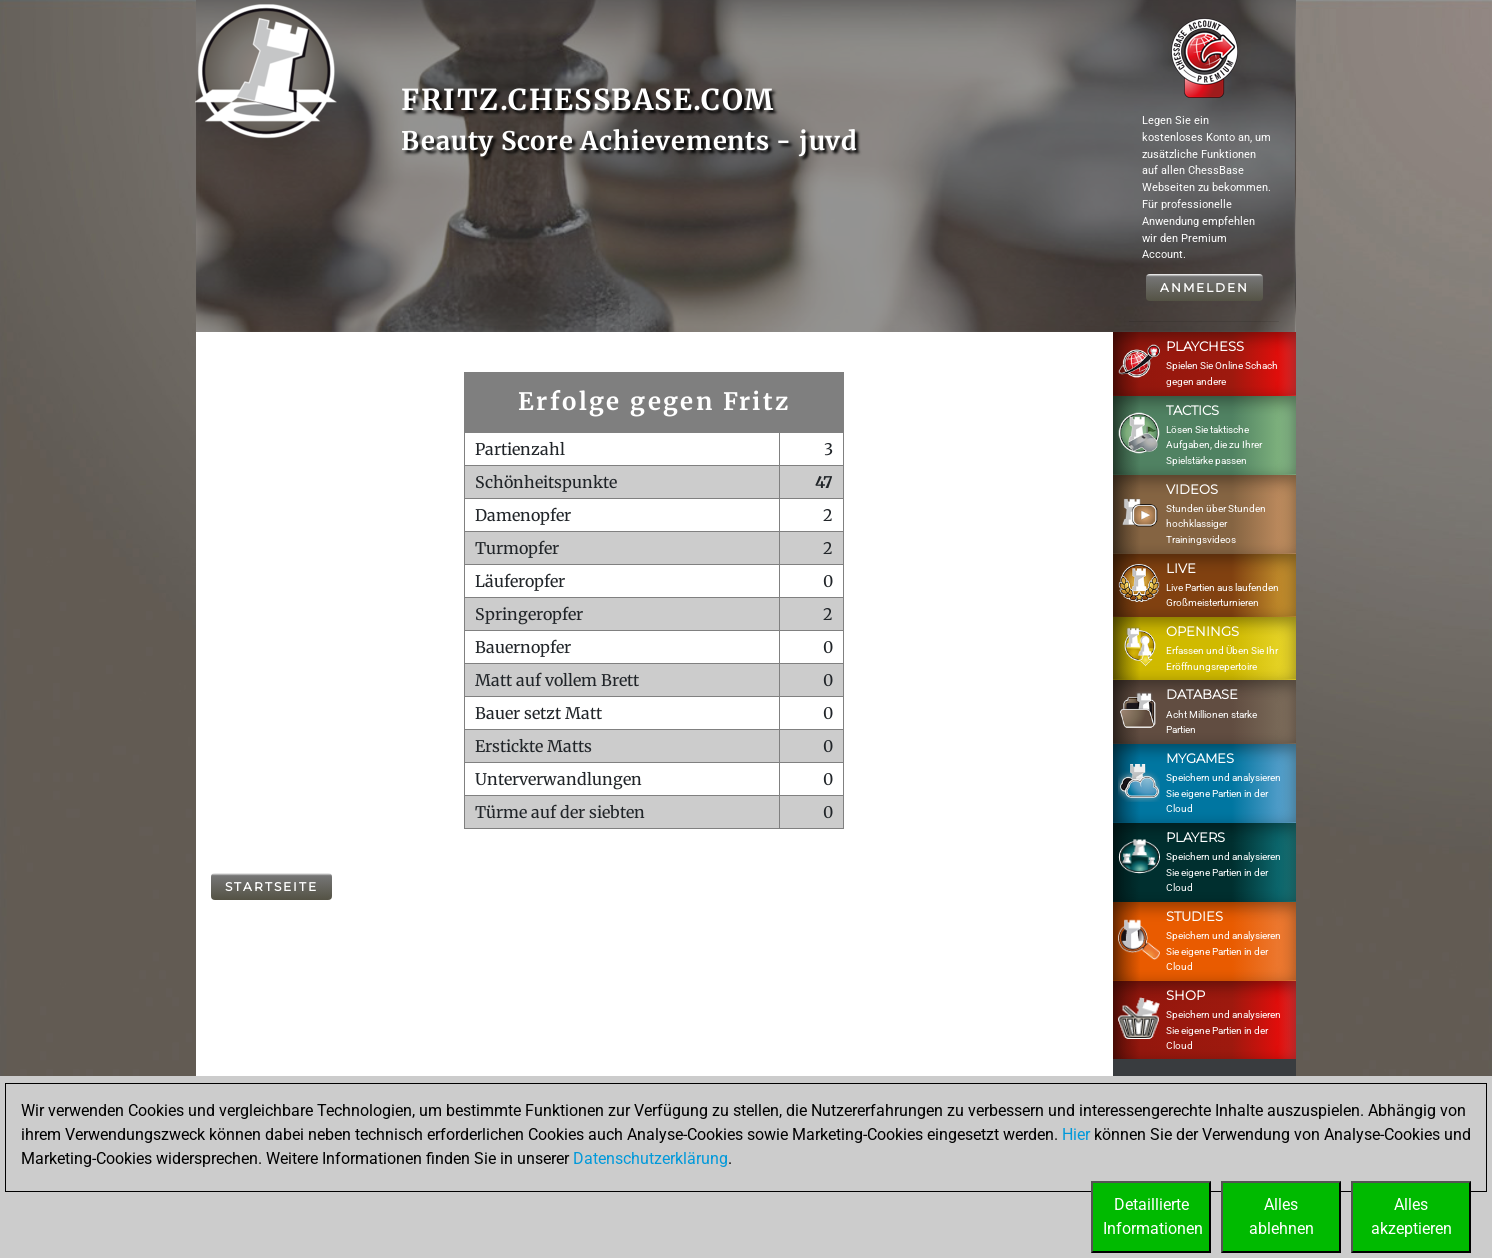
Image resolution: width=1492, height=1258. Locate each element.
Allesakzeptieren (1411, 1216)
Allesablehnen (1281, 1216)
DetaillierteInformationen (1153, 1216)
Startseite (271, 886)
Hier (1076, 1134)
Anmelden (1204, 287)
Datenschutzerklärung (650, 1158)
